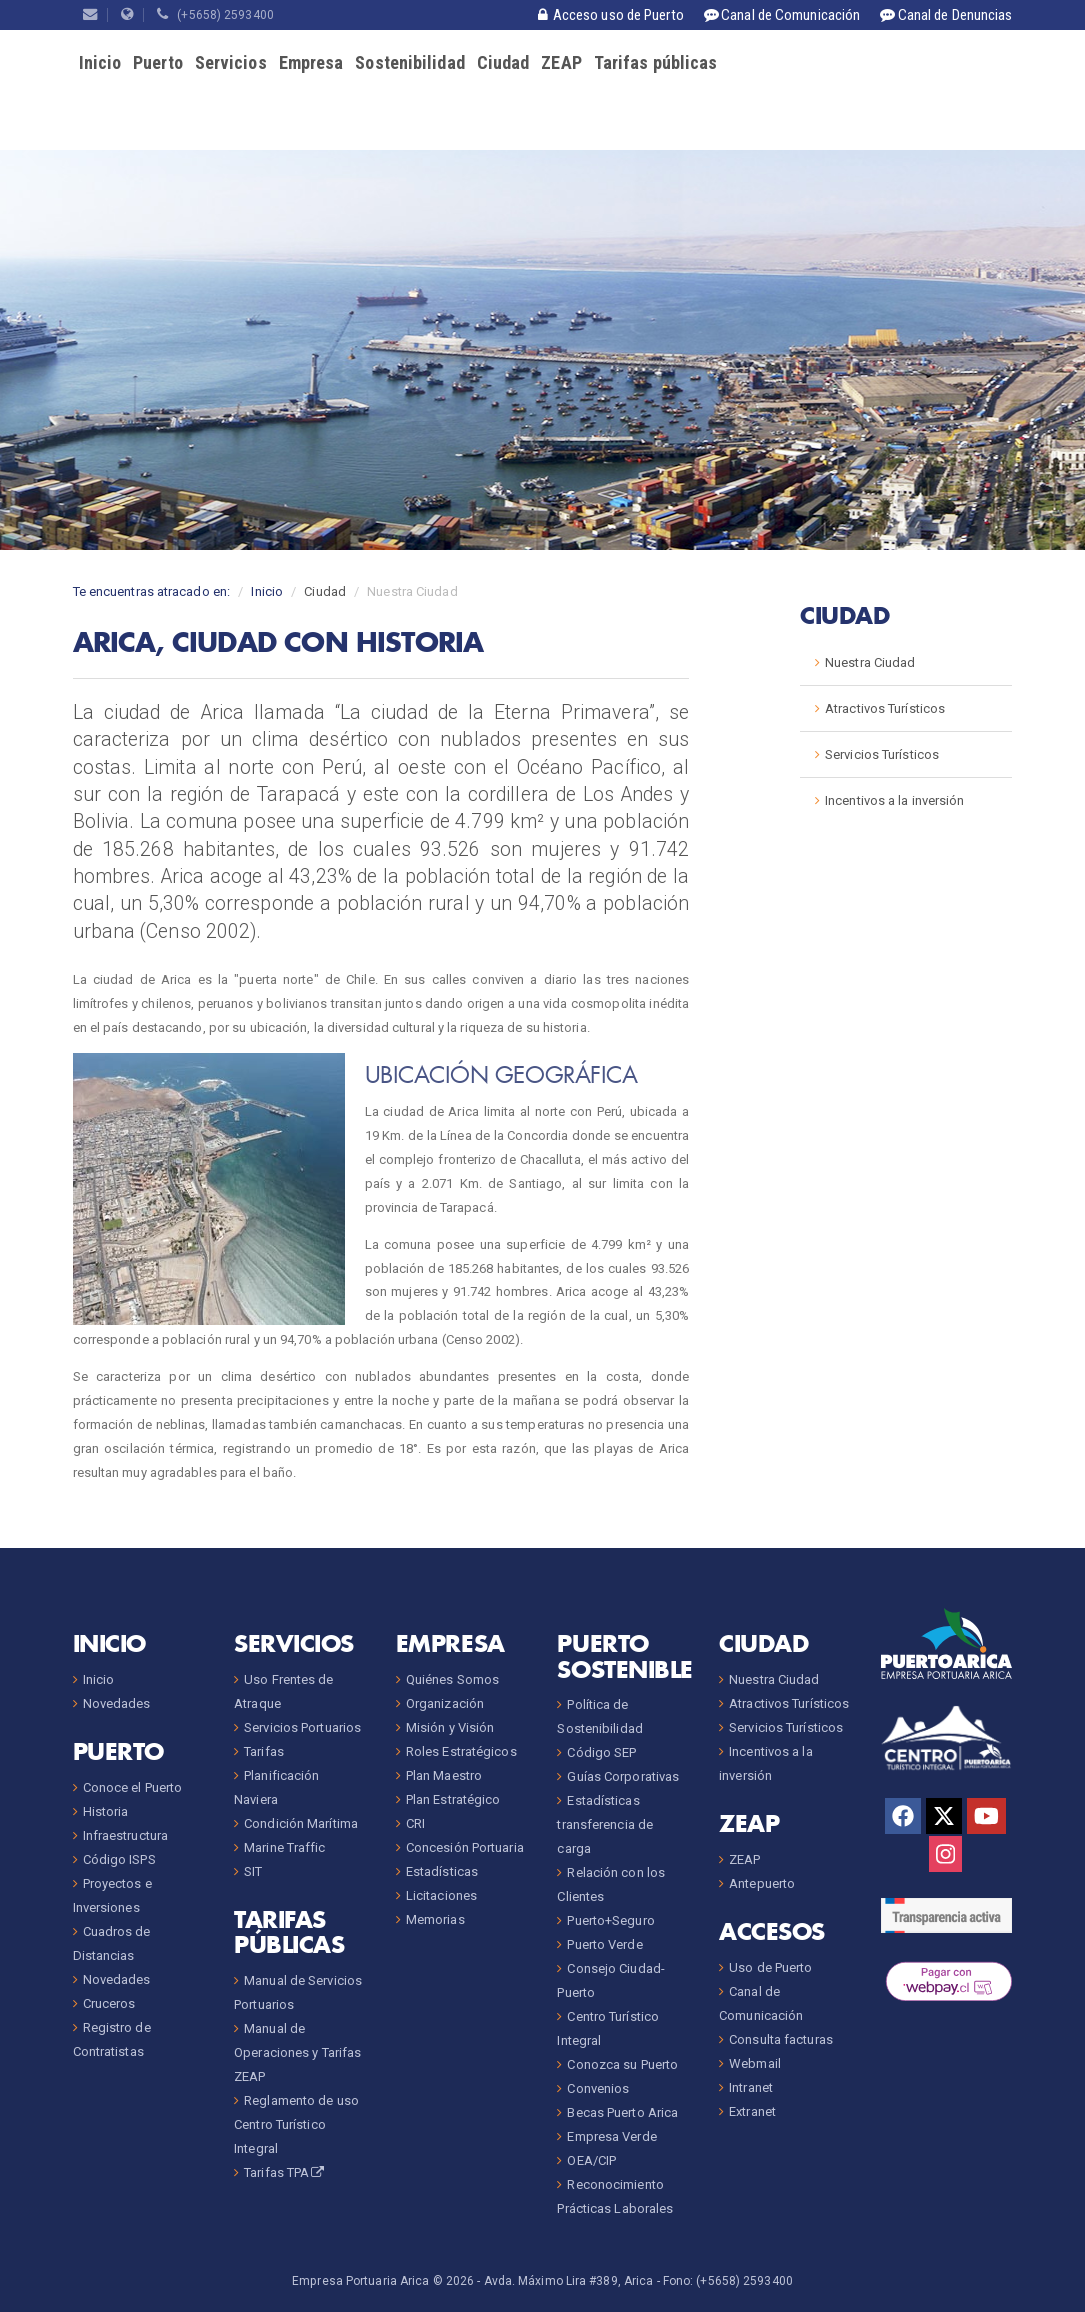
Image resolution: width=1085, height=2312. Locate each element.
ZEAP (561, 62)
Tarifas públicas (656, 62)
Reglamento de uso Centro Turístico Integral (296, 2124)
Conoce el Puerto (133, 1787)
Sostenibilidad (409, 62)
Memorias (435, 1919)
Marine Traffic (284, 1847)
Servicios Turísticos (882, 754)
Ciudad (503, 62)
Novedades (117, 1703)
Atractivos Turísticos (885, 708)
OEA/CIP (591, 2160)
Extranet (752, 2111)
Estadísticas (442, 1871)
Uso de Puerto (770, 1967)
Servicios (231, 62)
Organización (445, 1703)
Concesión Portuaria (465, 1847)
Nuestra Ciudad (870, 662)
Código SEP (601, 1752)
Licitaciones (441, 1895)
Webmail (755, 2063)
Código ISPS (119, 1859)
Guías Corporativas (623, 1776)
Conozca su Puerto (622, 2064)
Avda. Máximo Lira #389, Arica (569, 2281)
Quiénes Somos (452, 1679)
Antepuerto (762, 1883)
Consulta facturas (781, 2039)
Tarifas (264, 1751)
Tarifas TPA (285, 2172)
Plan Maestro (444, 1775)
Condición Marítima (301, 1823)
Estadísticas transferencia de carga (605, 1824)
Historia (106, 1811)
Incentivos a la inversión (895, 800)
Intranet (751, 2087)
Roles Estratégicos (461, 1751)
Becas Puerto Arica (622, 2112)
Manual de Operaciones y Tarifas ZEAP (297, 2052)
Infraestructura (126, 1835)
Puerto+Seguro (610, 1920)
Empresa (311, 62)
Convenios (598, 2088)
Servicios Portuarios (302, 1727)
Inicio (100, 62)
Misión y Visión (450, 1727)
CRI (415, 1823)
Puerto (158, 62)
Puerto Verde (604, 1944)
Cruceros (109, 2003)
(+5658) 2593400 (215, 15)
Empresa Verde (611, 2136)
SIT (253, 1871)
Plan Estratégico (453, 1799)
